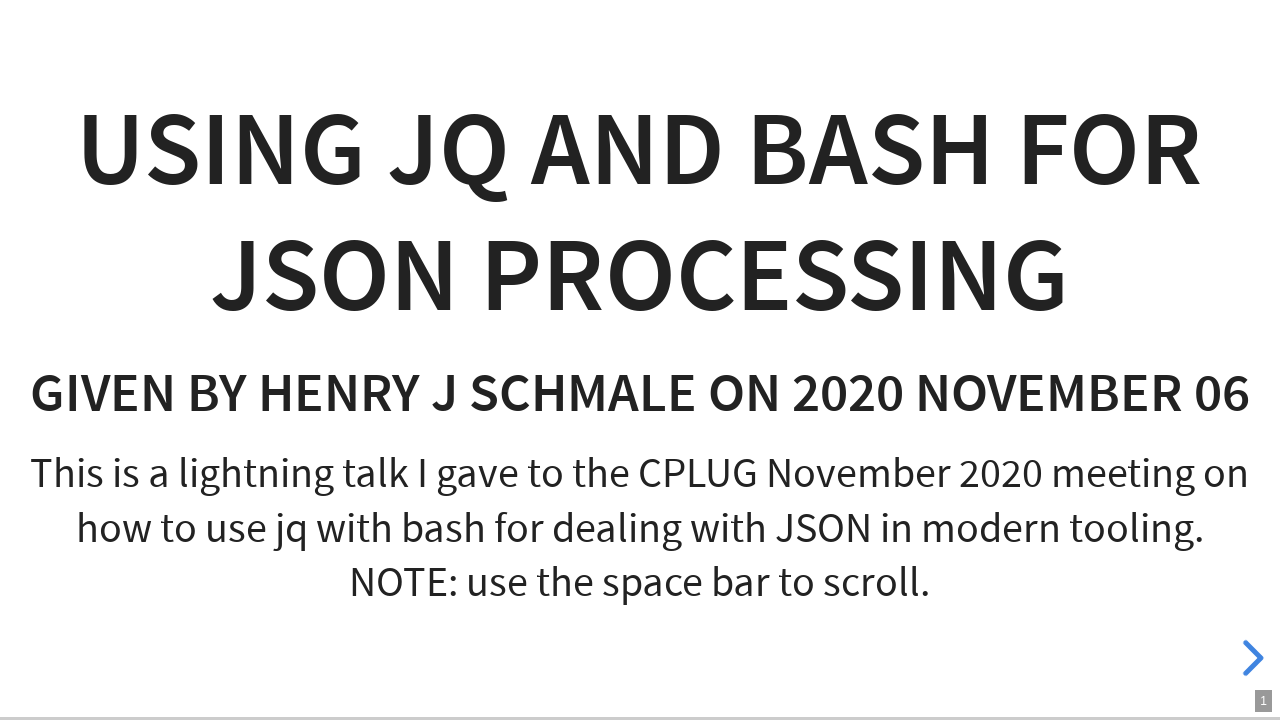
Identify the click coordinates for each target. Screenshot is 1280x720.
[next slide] (1250, 658)
